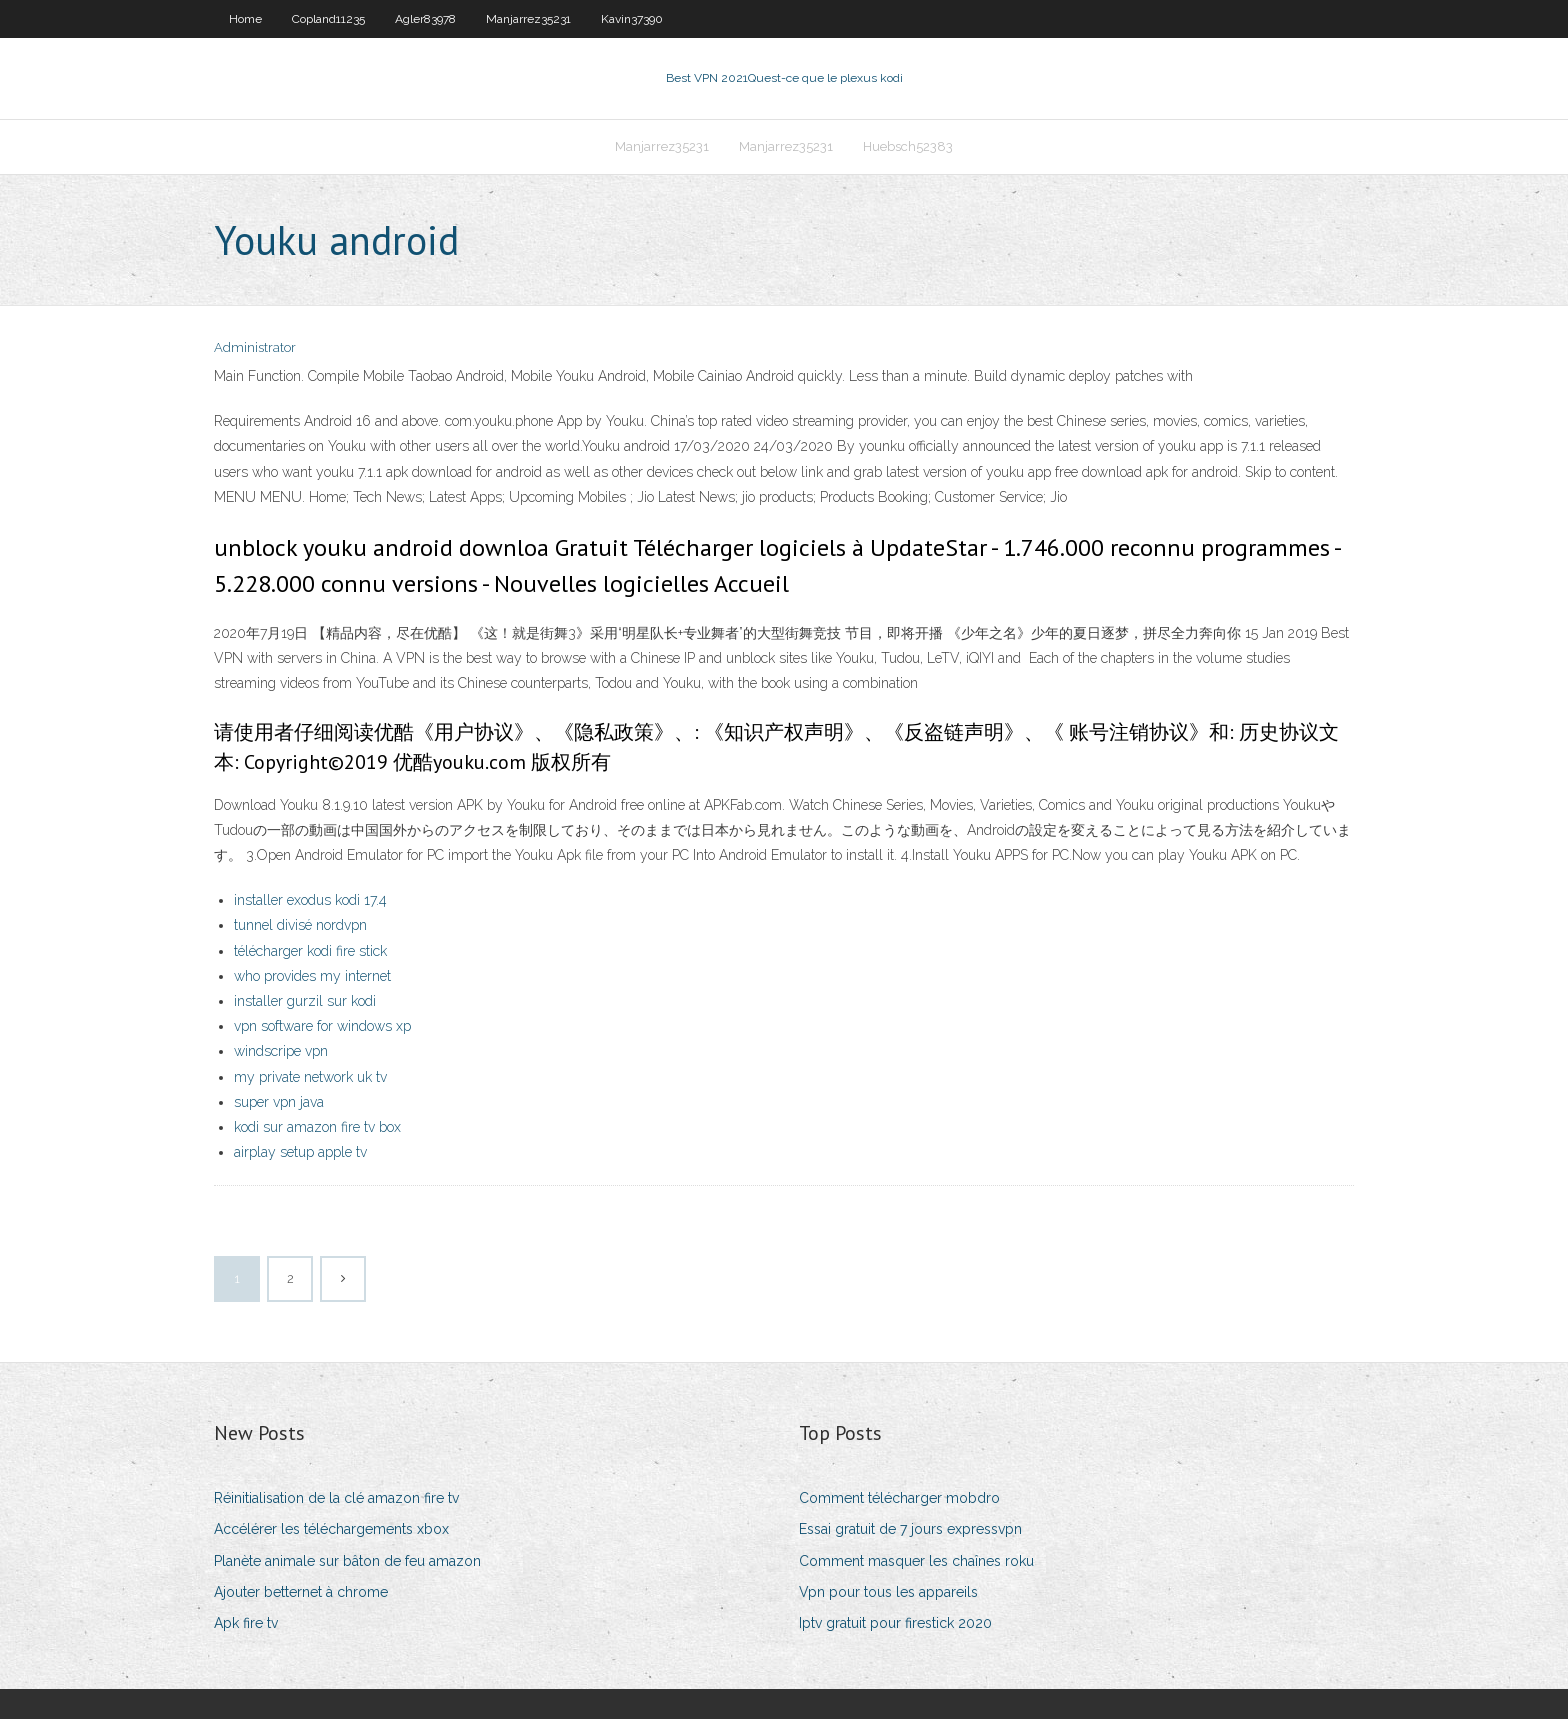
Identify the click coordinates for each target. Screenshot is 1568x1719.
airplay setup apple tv (300, 1152)
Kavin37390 (632, 19)
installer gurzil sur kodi (305, 1001)
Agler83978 (425, 19)
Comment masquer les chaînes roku (916, 1561)
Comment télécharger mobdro (899, 1498)
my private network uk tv (310, 1077)
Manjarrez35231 (528, 19)
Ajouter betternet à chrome (301, 1592)
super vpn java (279, 1102)
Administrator (255, 347)
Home (245, 19)
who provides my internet (312, 976)
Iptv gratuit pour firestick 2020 (895, 1623)
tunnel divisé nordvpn (300, 925)
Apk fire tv (246, 1623)
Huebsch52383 (908, 146)
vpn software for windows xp (322, 1026)
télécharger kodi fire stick (310, 951)
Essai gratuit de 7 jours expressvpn (910, 1529)
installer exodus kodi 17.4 (310, 900)
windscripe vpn (281, 1051)
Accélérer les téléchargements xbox (331, 1529)
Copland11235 (328, 19)
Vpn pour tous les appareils (888, 1592)
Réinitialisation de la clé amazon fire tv (336, 1498)
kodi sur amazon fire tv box (317, 1127)
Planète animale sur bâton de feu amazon (347, 1561)
